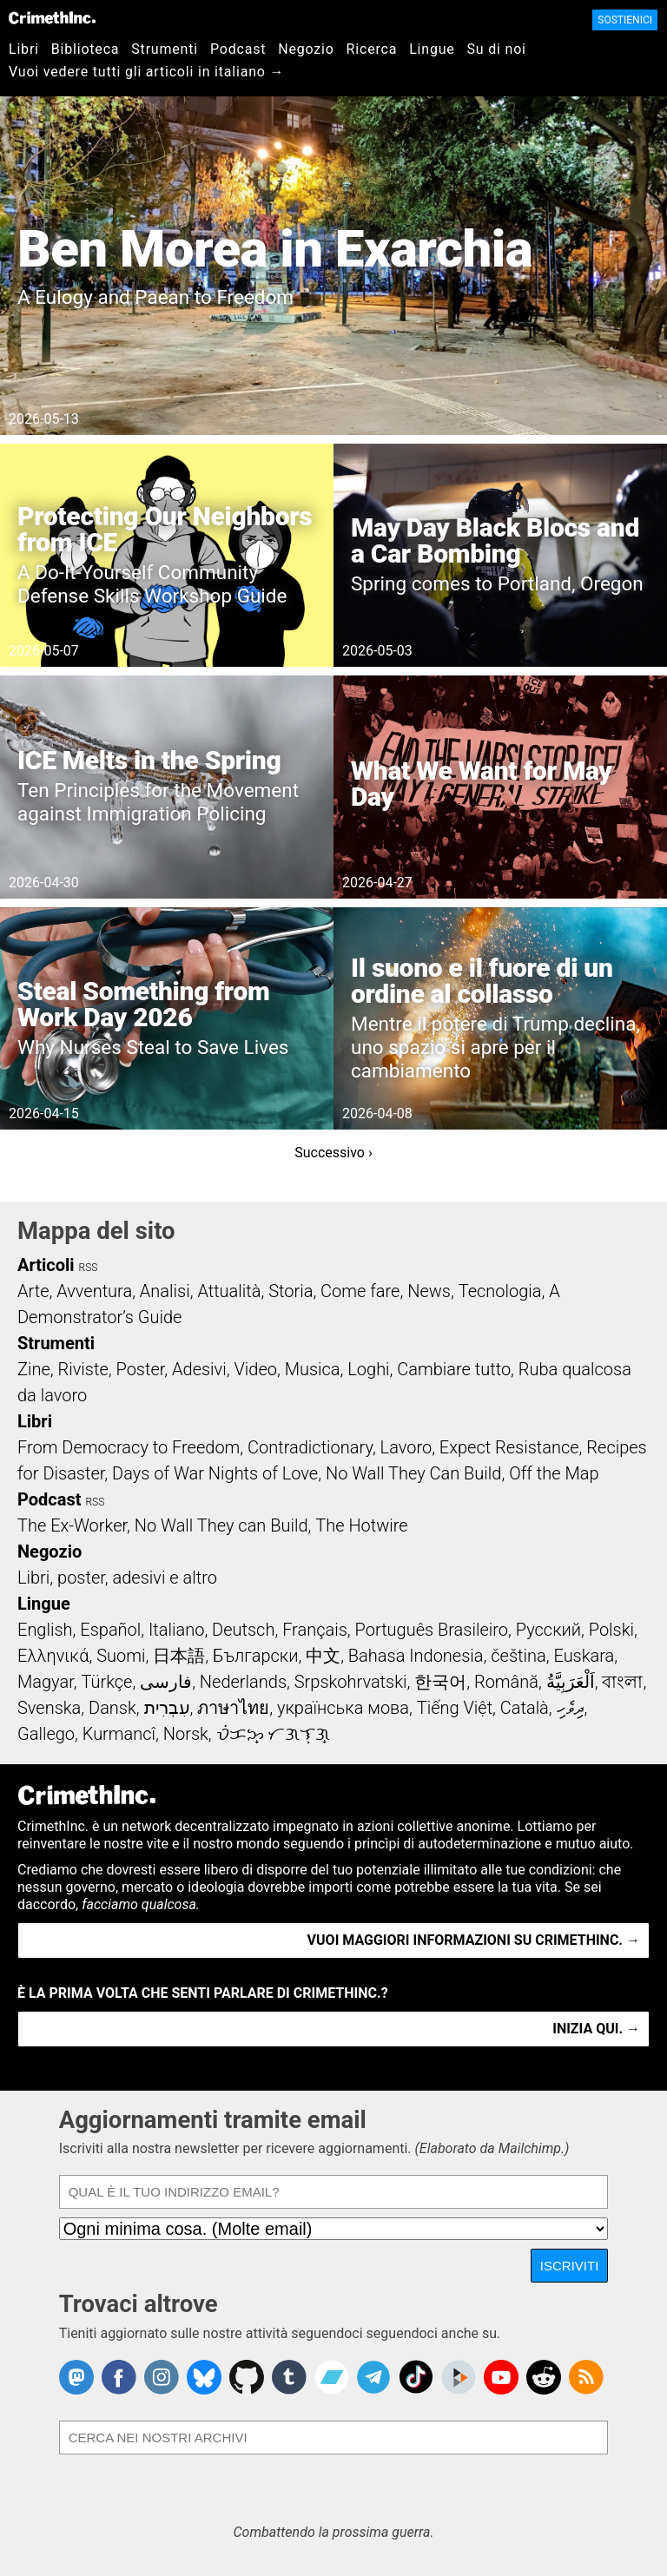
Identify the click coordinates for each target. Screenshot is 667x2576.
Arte (33, 1291)
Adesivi (199, 1369)
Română (506, 1681)
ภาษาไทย (233, 1707)
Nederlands (243, 1681)
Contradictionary (310, 1447)
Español (110, 1629)
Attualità (229, 1291)
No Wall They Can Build (414, 1473)
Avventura (94, 1291)
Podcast (238, 49)
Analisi (165, 1291)
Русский (548, 1629)
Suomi (120, 1655)
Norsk (185, 1733)
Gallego (46, 1733)
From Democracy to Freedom (128, 1447)
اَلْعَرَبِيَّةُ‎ (570, 1681)
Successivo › (333, 1152)
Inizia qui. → (596, 2028)
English (45, 1629)
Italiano (176, 1629)
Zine (33, 1369)
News (429, 1291)
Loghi (368, 1369)
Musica (312, 1369)
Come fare (360, 1291)
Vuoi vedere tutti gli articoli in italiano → (146, 71)
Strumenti (164, 49)
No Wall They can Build (221, 1525)
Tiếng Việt (454, 1707)
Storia (290, 1291)
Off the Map (553, 1473)
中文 (323, 1655)
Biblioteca (85, 49)
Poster (140, 1369)
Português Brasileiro (431, 1629)
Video (255, 1369)
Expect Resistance (509, 1447)
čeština (518, 1655)
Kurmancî (119, 1733)
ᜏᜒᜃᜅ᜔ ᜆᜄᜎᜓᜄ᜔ (273, 1733)
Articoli (46, 1265)
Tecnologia (500, 1291)
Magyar (45, 1681)
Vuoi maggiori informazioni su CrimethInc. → (473, 1940)
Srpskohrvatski (350, 1681)
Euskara (583, 1655)
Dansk (112, 1707)
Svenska (49, 1707)
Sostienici (625, 20)
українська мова (343, 1707)
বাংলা (622, 1681)
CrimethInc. (52, 17)
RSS (88, 1268)
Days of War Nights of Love (215, 1473)
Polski (611, 1629)
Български (256, 1655)
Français (314, 1629)
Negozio (306, 49)
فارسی (166, 1681)
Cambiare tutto (454, 1369)
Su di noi (496, 49)
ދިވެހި (570, 1707)
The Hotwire (361, 1525)
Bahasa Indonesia (416, 1655)
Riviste (83, 1369)
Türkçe (106, 1681)
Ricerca (372, 49)
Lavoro (406, 1447)
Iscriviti (569, 2265)
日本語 (179, 1655)
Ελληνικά (53, 1655)
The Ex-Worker (72, 1525)
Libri (24, 49)
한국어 (440, 1681)
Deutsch (243, 1629)
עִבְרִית (167, 1707)
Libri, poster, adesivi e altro (117, 1577)
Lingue (431, 49)
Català (524, 1707)
